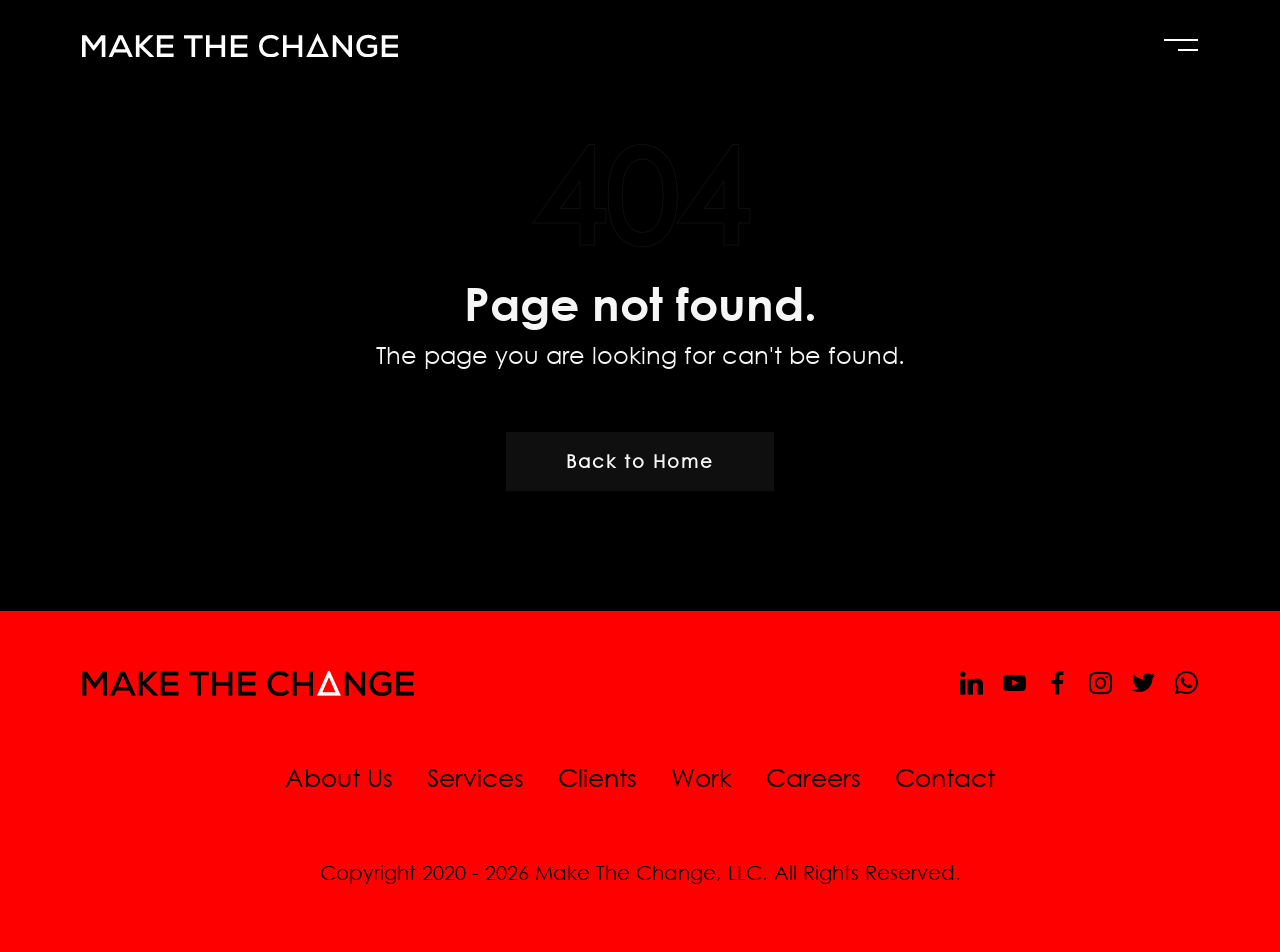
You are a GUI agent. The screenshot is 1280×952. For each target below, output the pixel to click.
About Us (339, 776)
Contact (945, 776)
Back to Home (640, 461)
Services (475, 776)
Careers (813, 776)
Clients (597, 776)
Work (701, 776)
